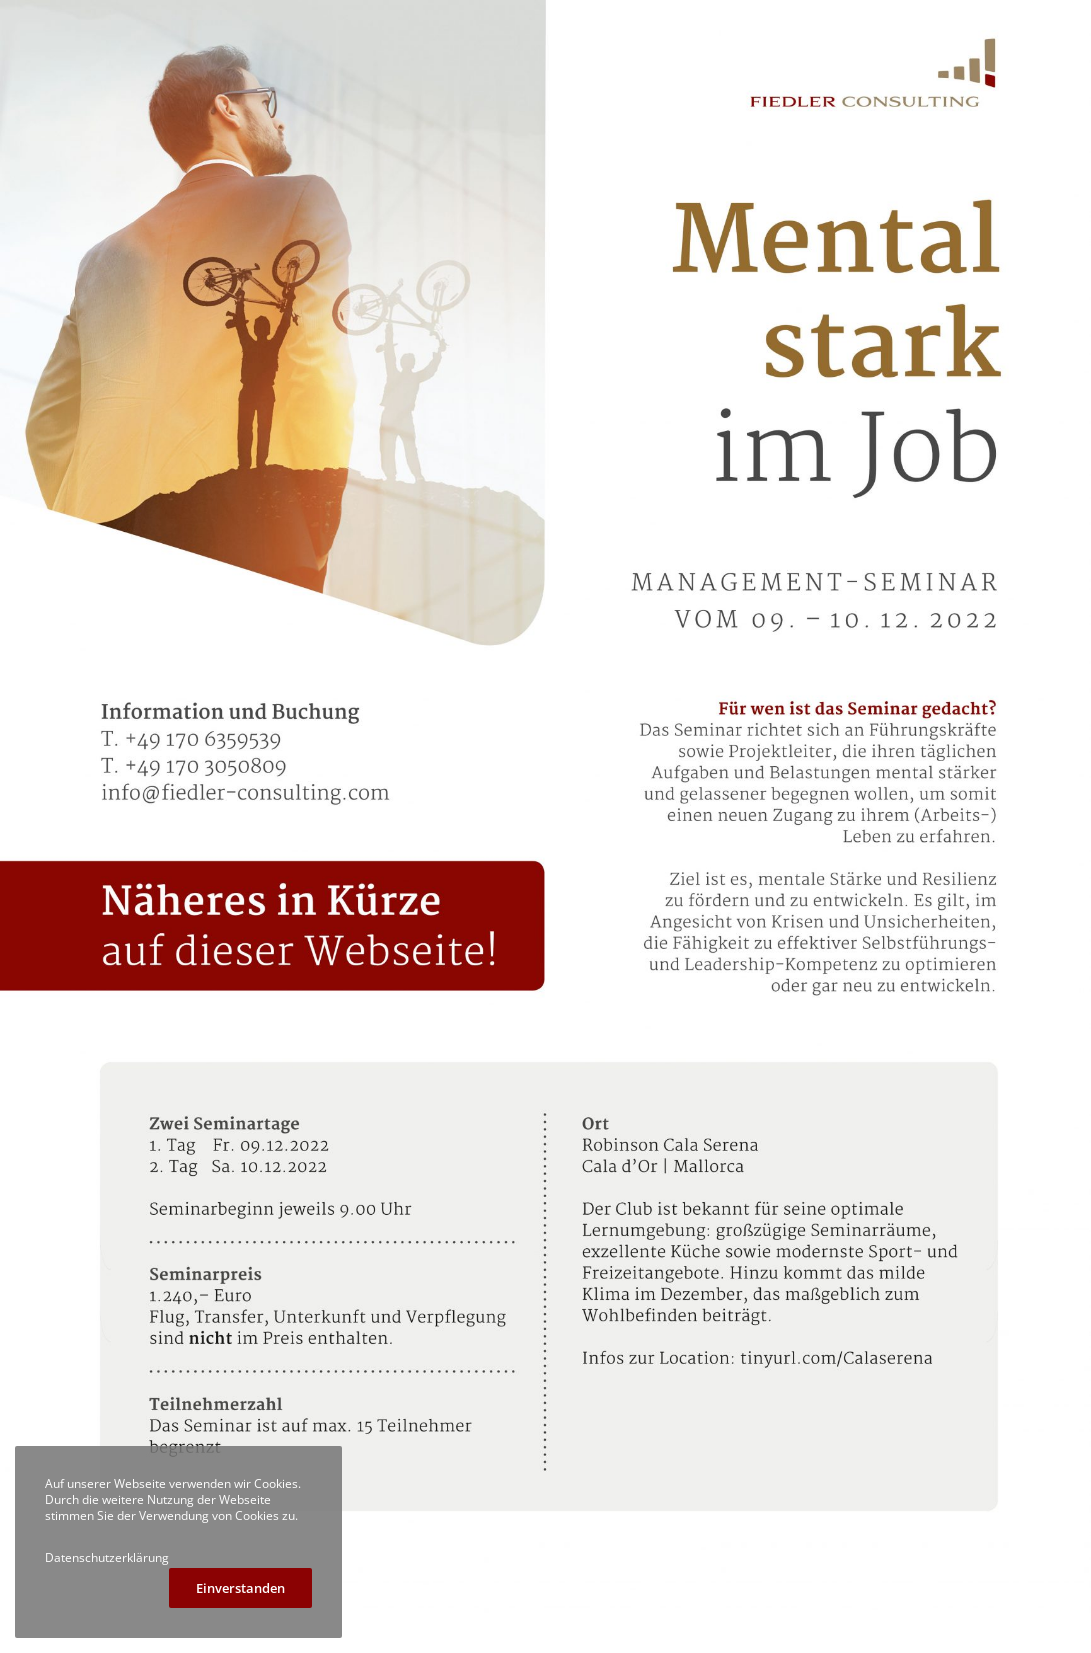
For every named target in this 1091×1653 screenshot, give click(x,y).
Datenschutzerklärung (107, 1557)
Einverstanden (240, 1588)
